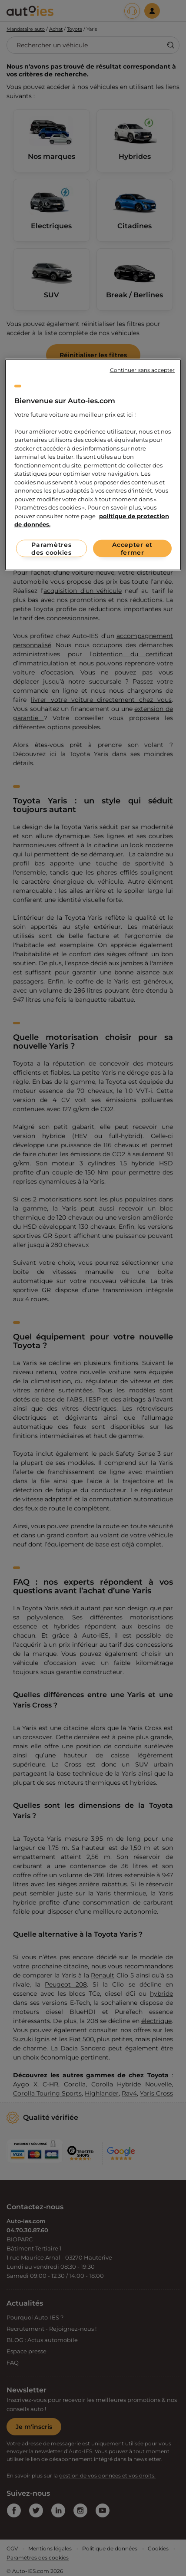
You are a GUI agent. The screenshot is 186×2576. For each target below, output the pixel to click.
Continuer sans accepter (142, 370)
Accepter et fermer (132, 548)
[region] (93, 465)
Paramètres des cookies (51, 548)
